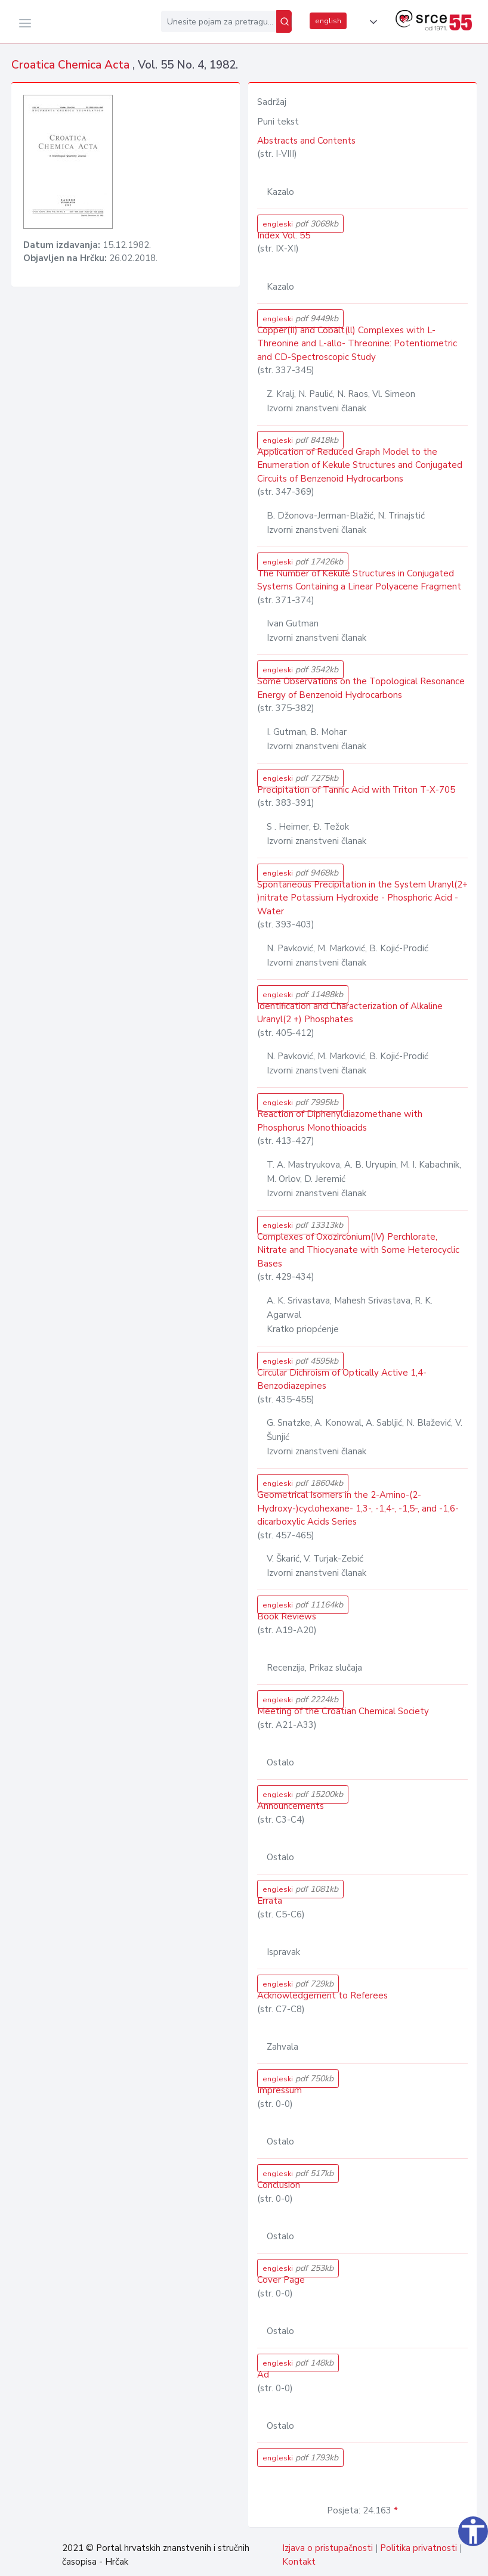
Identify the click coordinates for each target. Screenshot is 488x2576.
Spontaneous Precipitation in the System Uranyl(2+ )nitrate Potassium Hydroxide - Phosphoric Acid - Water (362, 898)
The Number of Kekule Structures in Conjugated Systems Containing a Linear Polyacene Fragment (359, 580)
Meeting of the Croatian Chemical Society (343, 1711)
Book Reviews (286, 1616)
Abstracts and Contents (306, 141)
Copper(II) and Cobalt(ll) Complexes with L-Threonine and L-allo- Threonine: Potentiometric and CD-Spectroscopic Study (357, 343)
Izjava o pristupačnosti (327, 2548)
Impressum (279, 2090)
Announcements (290, 1806)
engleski (300, 223)
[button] (371, 22)
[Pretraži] (284, 21)
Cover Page (281, 2280)
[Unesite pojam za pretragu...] (218, 21)
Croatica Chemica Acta (71, 65)
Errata (269, 1901)
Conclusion (278, 2185)
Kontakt (299, 2562)
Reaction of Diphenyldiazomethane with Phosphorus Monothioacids (339, 1121)
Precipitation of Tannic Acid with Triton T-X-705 (356, 790)
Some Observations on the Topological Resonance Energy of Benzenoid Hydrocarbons (361, 688)
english (328, 21)
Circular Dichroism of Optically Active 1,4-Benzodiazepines (342, 1379)
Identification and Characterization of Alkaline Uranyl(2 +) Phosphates (350, 1013)
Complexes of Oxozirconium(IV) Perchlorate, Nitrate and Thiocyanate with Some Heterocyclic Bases (358, 1250)
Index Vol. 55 (283, 235)
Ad (263, 2375)
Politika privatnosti (418, 2548)
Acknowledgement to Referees (322, 1995)
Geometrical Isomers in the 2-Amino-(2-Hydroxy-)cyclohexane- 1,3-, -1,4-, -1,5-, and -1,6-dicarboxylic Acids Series (358, 1508)
